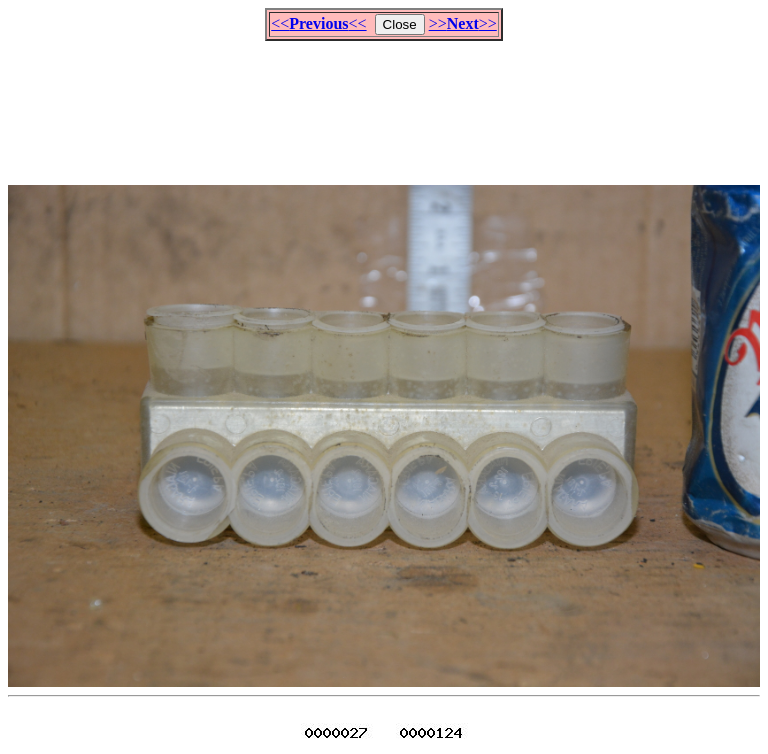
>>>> (463, 23)
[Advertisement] (384, 104)
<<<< (318, 23)
